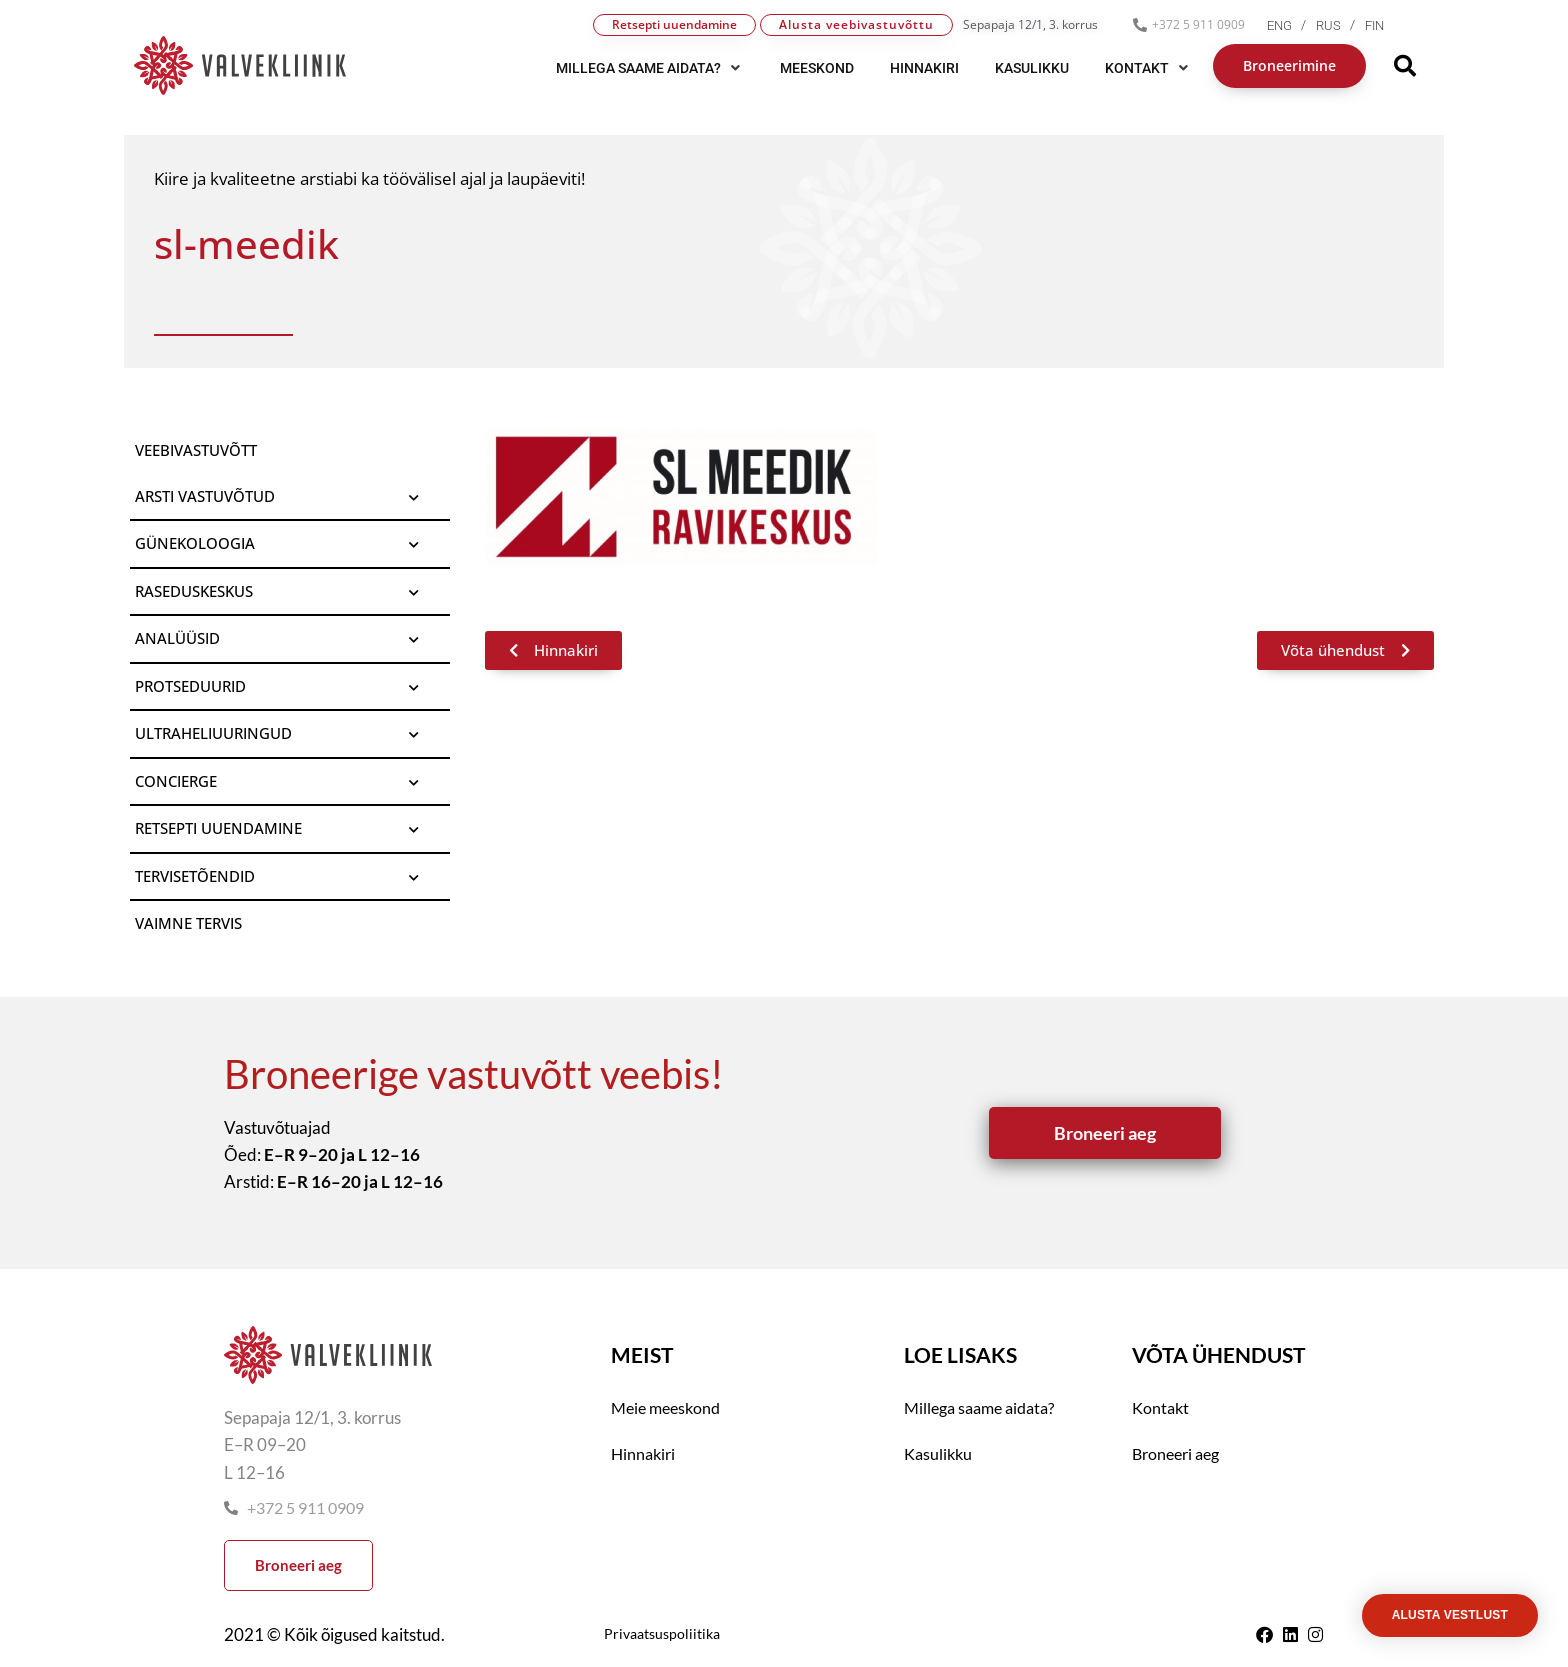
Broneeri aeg (1175, 1453)
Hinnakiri (643, 1453)
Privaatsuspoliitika (662, 1633)
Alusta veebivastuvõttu (856, 24)
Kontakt (1160, 1407)
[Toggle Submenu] (415, 497)
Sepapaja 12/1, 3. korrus (1030, 24)
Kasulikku (938, 1453)
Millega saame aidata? (979, 1407)
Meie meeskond (665, 1407)
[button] (650, 68)
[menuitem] (1291, 25)
